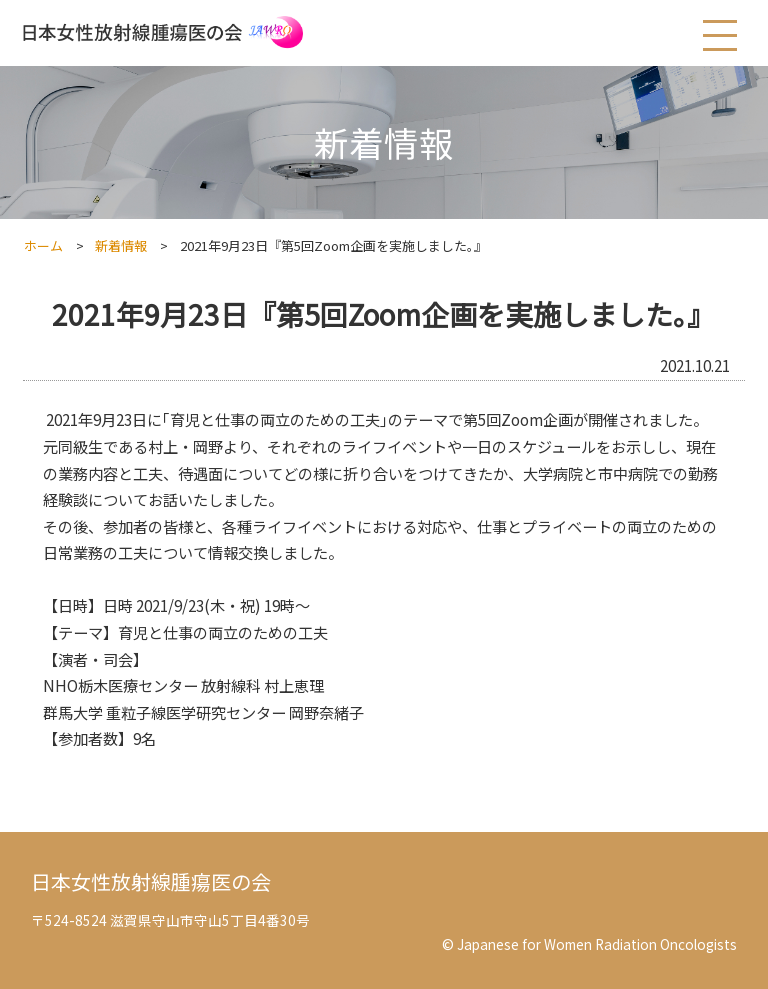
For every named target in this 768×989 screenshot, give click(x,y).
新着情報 (121, 245)
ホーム (43, 245)
